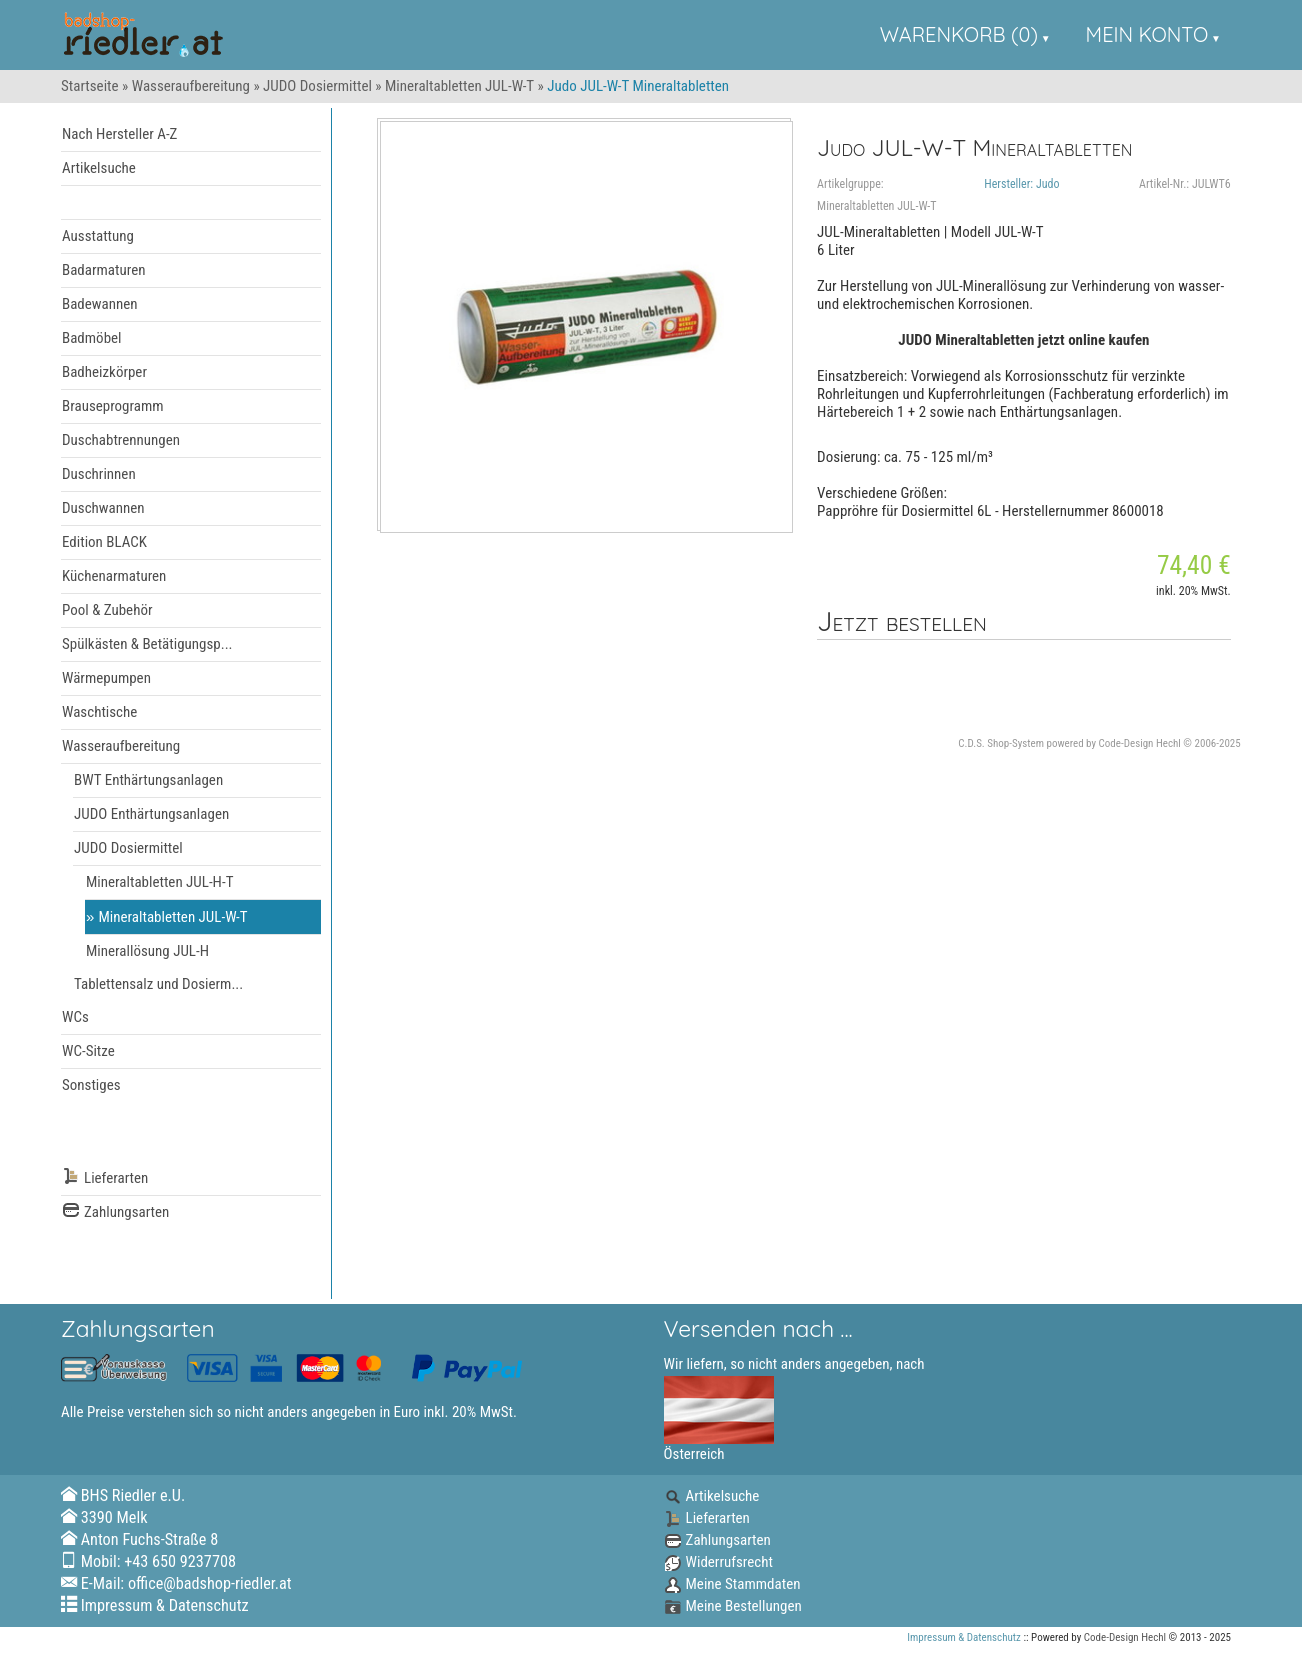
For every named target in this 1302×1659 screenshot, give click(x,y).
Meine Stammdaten (732, 1584)
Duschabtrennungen (121, 440)
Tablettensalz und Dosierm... (158, 984)
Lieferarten (105, 1178)
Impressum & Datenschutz (165, 1605)
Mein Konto (1147, 34)
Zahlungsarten (115, 1212)
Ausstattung (98, 236)
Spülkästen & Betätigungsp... (147, 644)
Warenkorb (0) (959, 34)
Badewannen (100, 304)
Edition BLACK (104, 542)
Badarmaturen (103, 270)
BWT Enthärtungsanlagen (148, 780)
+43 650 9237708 (180, 1561)
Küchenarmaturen (114, 576)
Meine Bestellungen (733, 1606)
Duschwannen (103, 508)
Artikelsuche (99, 168)
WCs (75, 1017)
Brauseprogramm (113, 406)
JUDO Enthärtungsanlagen (151, 814)
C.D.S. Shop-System (1001, 743)
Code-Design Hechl (1140, 743)
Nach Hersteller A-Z (119, 134)
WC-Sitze (88, 1051)
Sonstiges (91, 1085)
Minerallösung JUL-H (147, 951)
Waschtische (99, 712)
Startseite (90, 86)
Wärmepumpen (106, 678)
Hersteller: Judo (1021, 184)
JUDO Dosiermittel (317, 86)
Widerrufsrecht (718, 1562)
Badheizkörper (104, 372)
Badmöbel (92, 338)
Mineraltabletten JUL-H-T (159, 882)
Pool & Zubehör (107, 610)
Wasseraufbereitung (191, 86)
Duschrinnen (99, 474)
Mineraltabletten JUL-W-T (459, 86)
